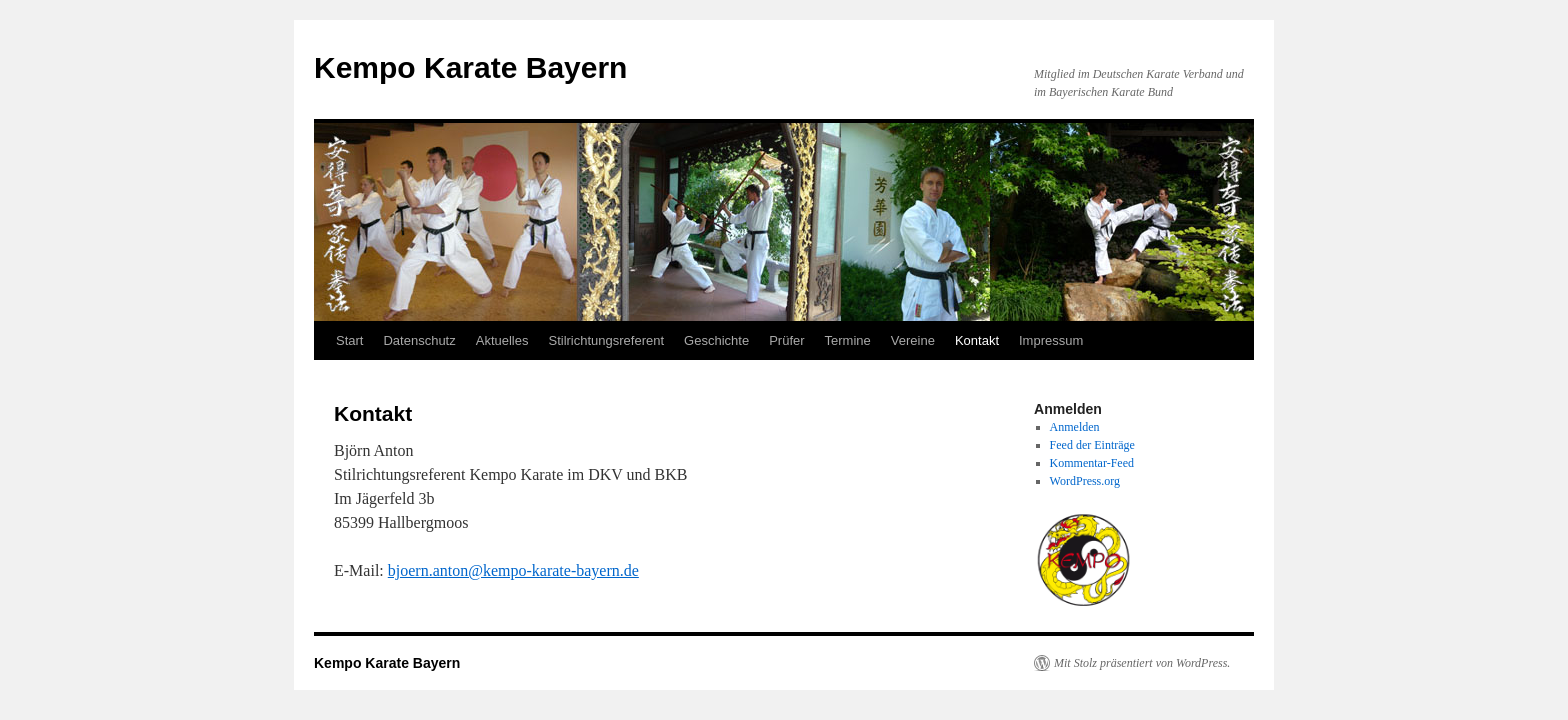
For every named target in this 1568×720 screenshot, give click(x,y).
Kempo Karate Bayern (470, 67)
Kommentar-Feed (1092, 463)
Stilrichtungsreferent (606, 340)
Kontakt (977, 340)
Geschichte (716, 340)
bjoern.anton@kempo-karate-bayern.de (513, 570)
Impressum (1051, 340)
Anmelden (1075, 427)
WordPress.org (1085, 481)
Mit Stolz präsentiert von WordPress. (1142, 663)
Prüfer (786, 340)
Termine (848, 340)
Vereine (913, 340)
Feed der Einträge (1092, 445)
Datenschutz (419, 340)
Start (349, 340)
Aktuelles (502, 340)
